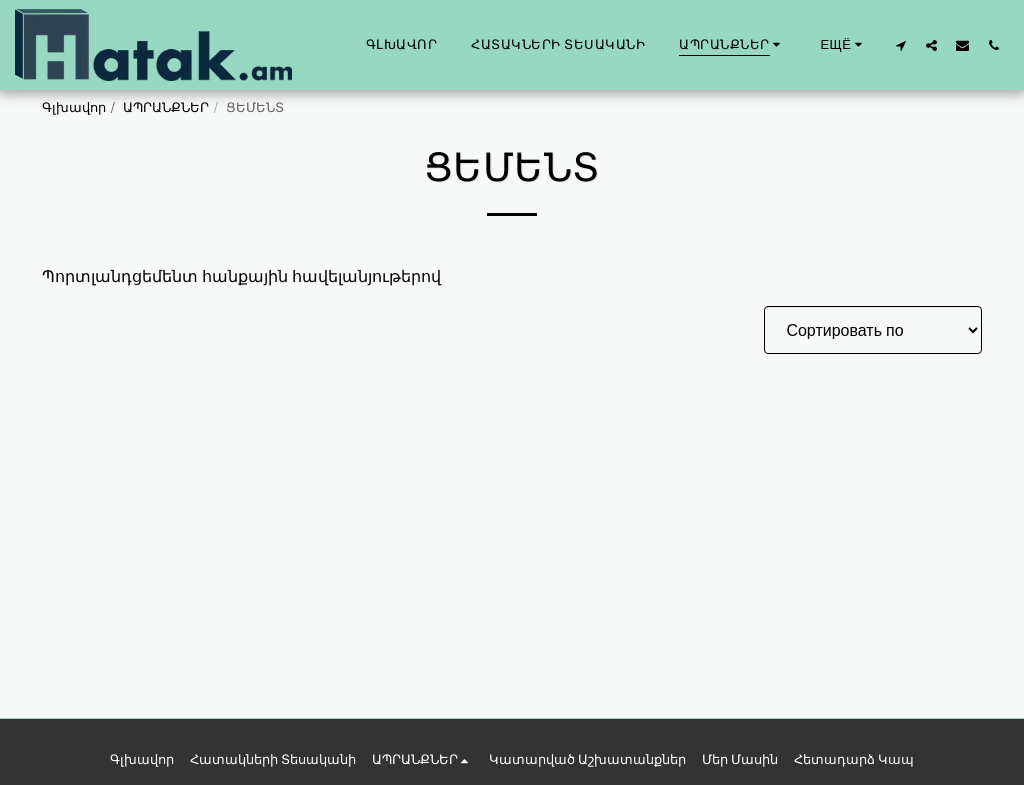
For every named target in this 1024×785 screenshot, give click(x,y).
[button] (900, 45)
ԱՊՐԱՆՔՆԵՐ (166, 107)
